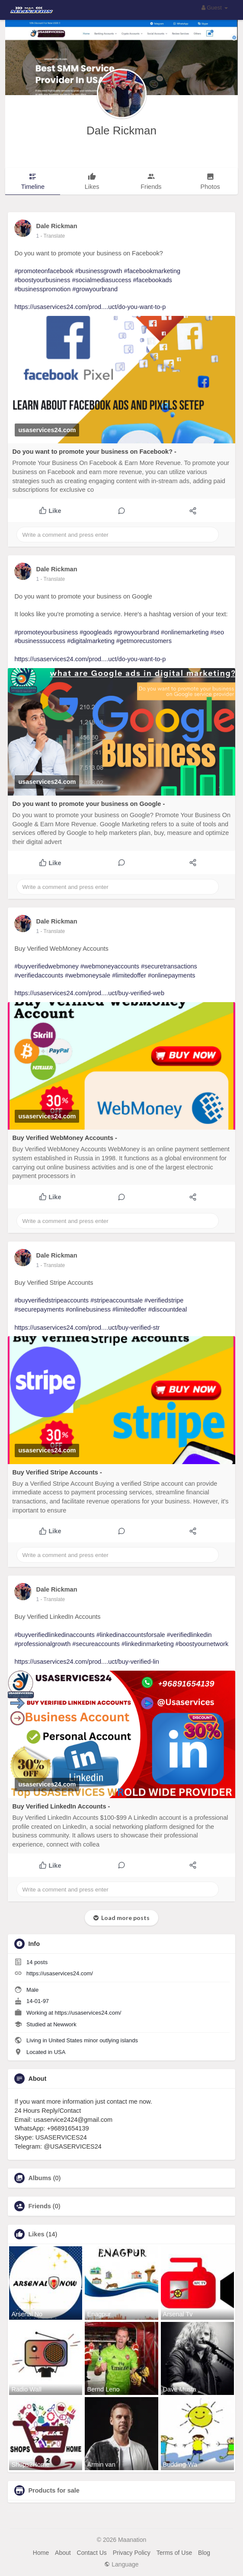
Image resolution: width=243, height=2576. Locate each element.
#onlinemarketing (184, 632)
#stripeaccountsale (116, 1300)
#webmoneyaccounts (109, 966)
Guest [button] (214, 7)
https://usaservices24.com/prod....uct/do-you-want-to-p (90, 306)
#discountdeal (167, 1309)
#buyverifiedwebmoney (46, 966)
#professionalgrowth (42, 1643)
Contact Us (92, 2552)
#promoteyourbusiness (46, 632)
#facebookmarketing (152, 270)
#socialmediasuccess (101, 280)
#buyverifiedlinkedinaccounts (54, 1634)
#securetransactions (169, 966)
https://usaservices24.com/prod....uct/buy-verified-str (87, 1327)
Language (121, 2564)
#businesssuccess (39, 640)
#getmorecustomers (144, 640)
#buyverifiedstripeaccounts (51, 1300)
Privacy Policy (131, 2552)
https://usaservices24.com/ (59, 1973)
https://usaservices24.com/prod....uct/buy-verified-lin (86, 1661)
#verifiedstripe (163, 1300)
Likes (36, 2234)
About (63, 2552)
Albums (39, 2178)
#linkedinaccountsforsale (130, 1634)
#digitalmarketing (91, 640)
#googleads (96, 632)
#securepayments (39, 1309)
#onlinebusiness (88, 1309)
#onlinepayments (171, 975)
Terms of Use (174, 2552)
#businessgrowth (98, 270)
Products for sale (53, 2490)
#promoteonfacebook (43, 270)
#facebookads (152, 280)
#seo (217, 632)
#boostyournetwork (202, 1643)
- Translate (52, 236)
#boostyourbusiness (42, 280)
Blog (204, 2552)
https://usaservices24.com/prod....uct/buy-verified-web (89, 993)
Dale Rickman (121, 130)
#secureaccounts (96, 1643)
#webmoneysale (87, 975)
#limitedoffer (129, 975)
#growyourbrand (95, 289)
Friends (39, 2206)
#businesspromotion (42, 289)
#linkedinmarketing (148, 1643)
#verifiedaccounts (38, 975)
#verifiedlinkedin (189, 1634)
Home (41, 2552)
